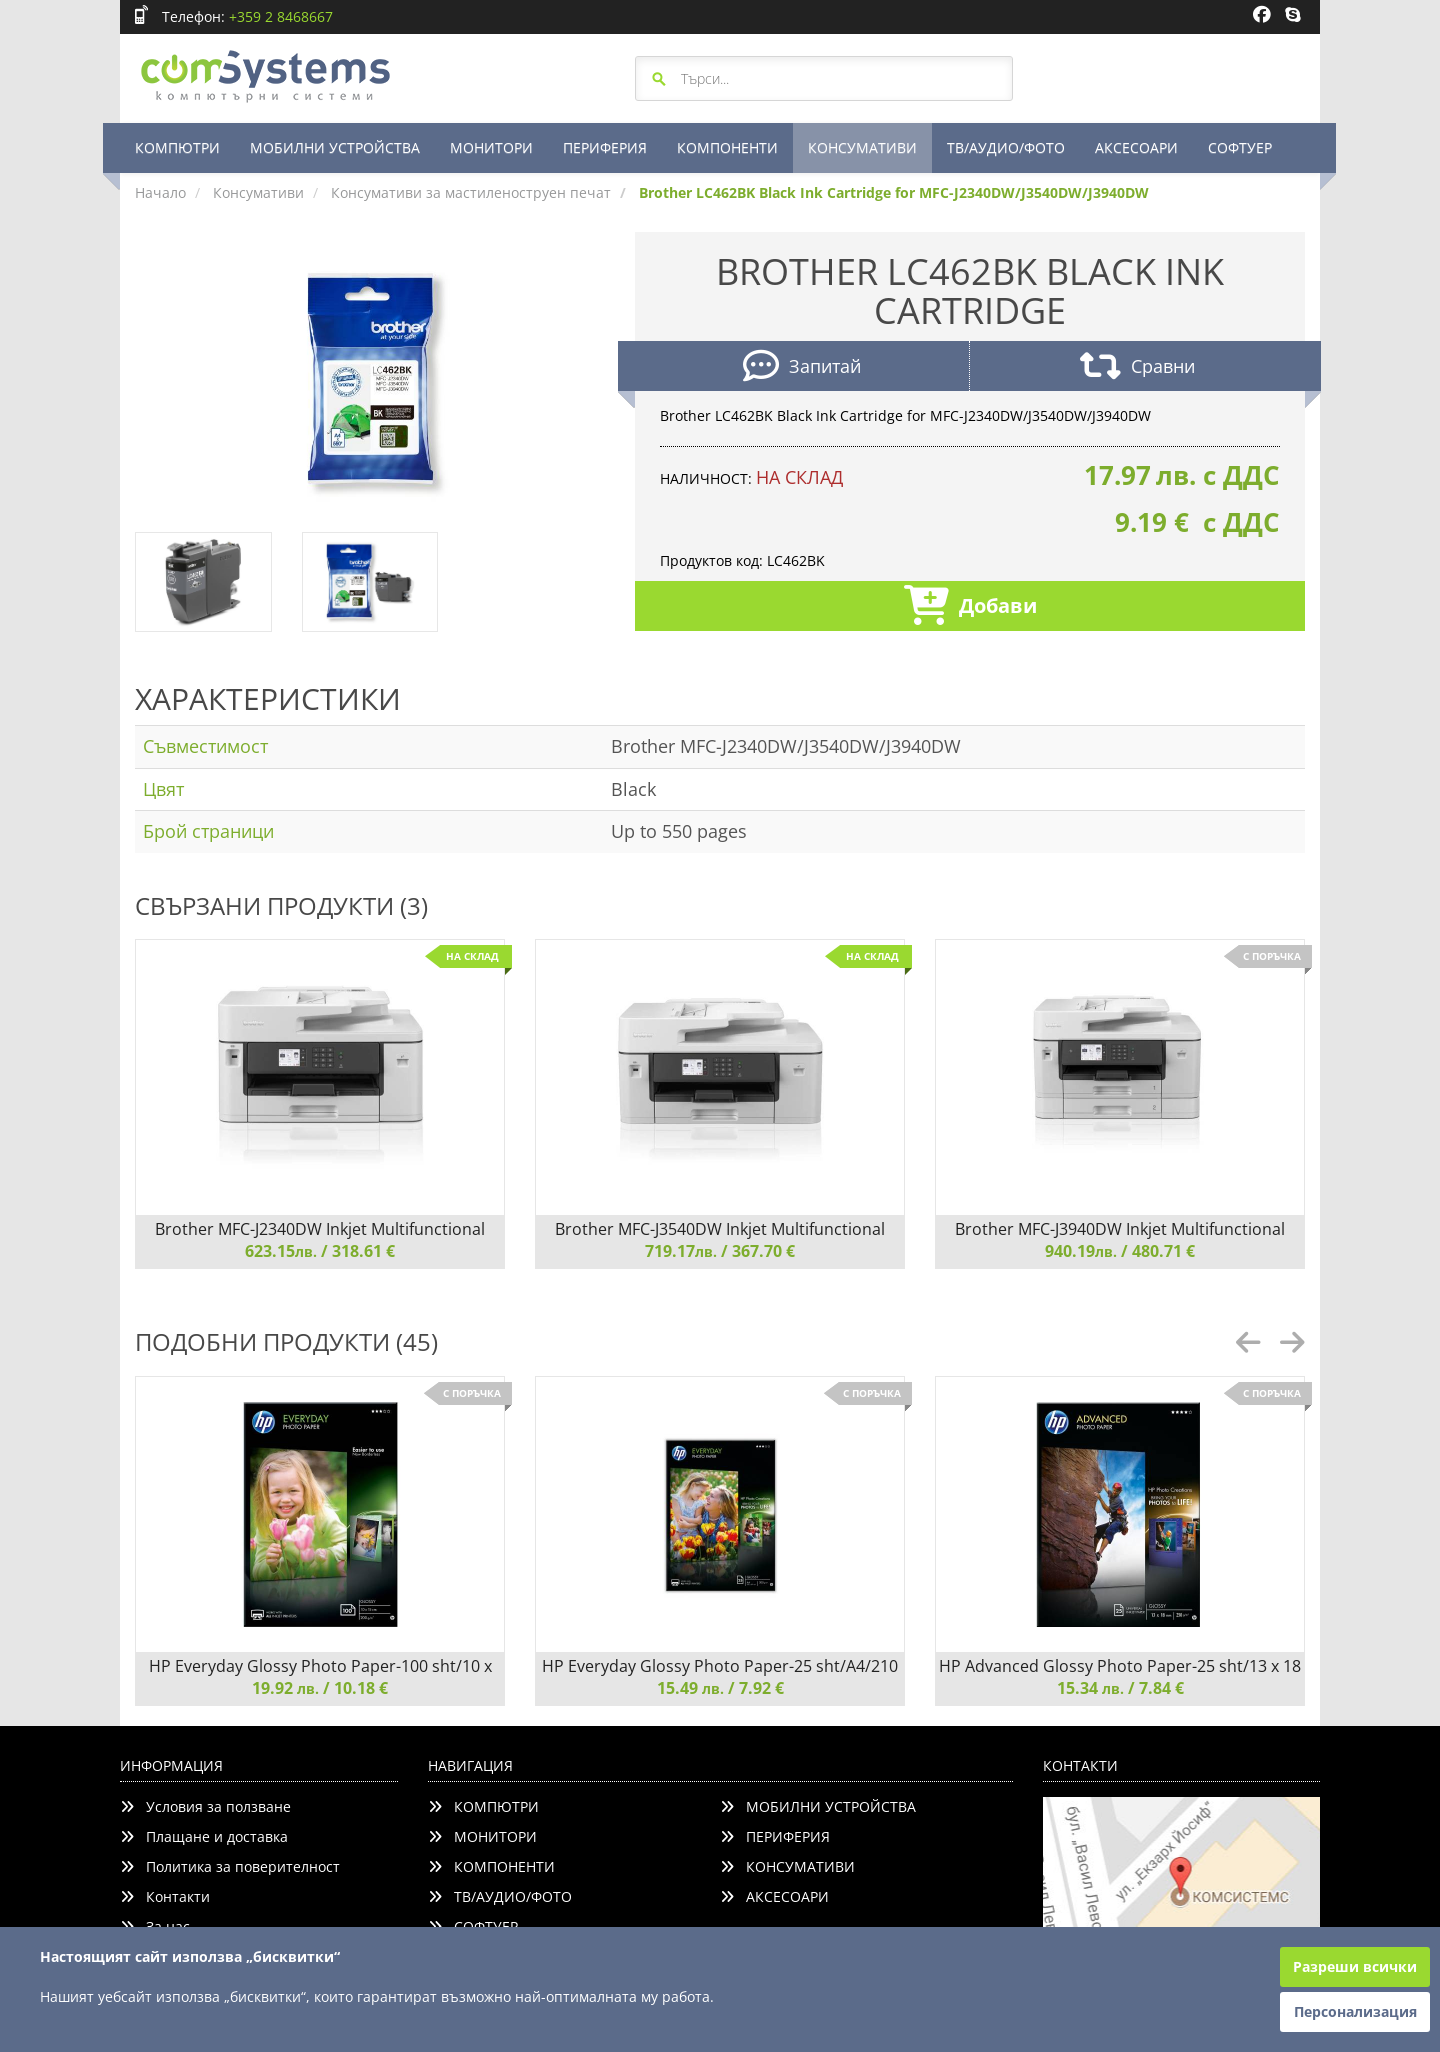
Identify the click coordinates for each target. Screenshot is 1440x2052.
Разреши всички (1355, 1966)
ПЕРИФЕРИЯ (605, 147)
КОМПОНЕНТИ (727, 147)
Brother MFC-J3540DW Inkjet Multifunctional (720, 1229)
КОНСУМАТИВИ (862, 147)
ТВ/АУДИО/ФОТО (1006, 147)
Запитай (802, 368)
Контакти (165, 1896)
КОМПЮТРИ (177, 147)
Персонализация (1355, 2011)
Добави (970, 607)
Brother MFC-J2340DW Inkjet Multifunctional (320, 1229)
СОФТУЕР (1240, 147)
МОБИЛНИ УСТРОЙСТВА (335, 147)
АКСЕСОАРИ (1136, 147)
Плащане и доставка (204, 1836)
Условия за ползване (205, 1806)
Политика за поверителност (230, 1866)
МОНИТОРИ (491, 147)
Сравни (1137, 368)
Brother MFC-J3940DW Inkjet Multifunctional (1120, 1229)
